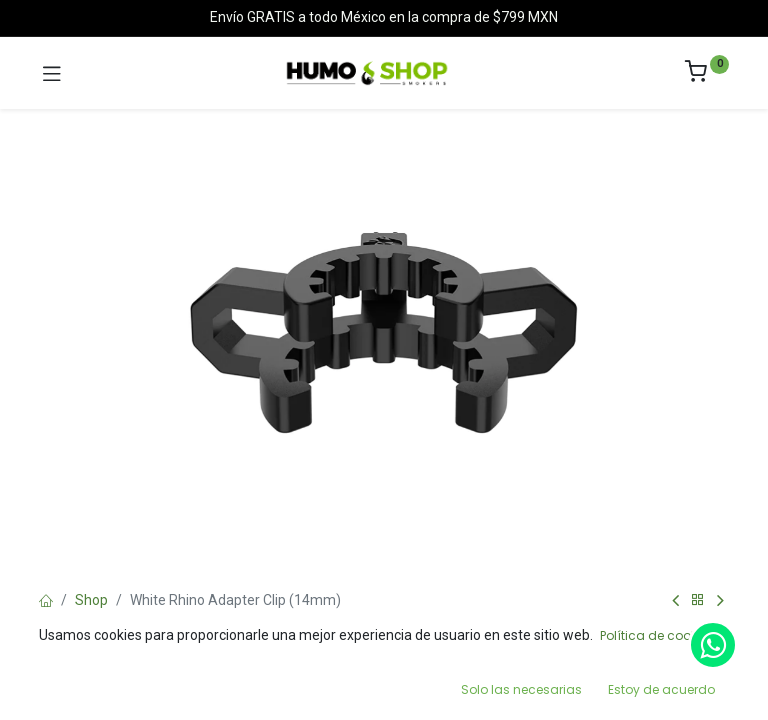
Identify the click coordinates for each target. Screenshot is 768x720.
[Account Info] (702, 685)
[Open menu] (384, 691)
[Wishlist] (543, 685)
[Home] (66, 686)
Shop (91, 600)
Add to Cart (456, 639)
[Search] (224, 686)
